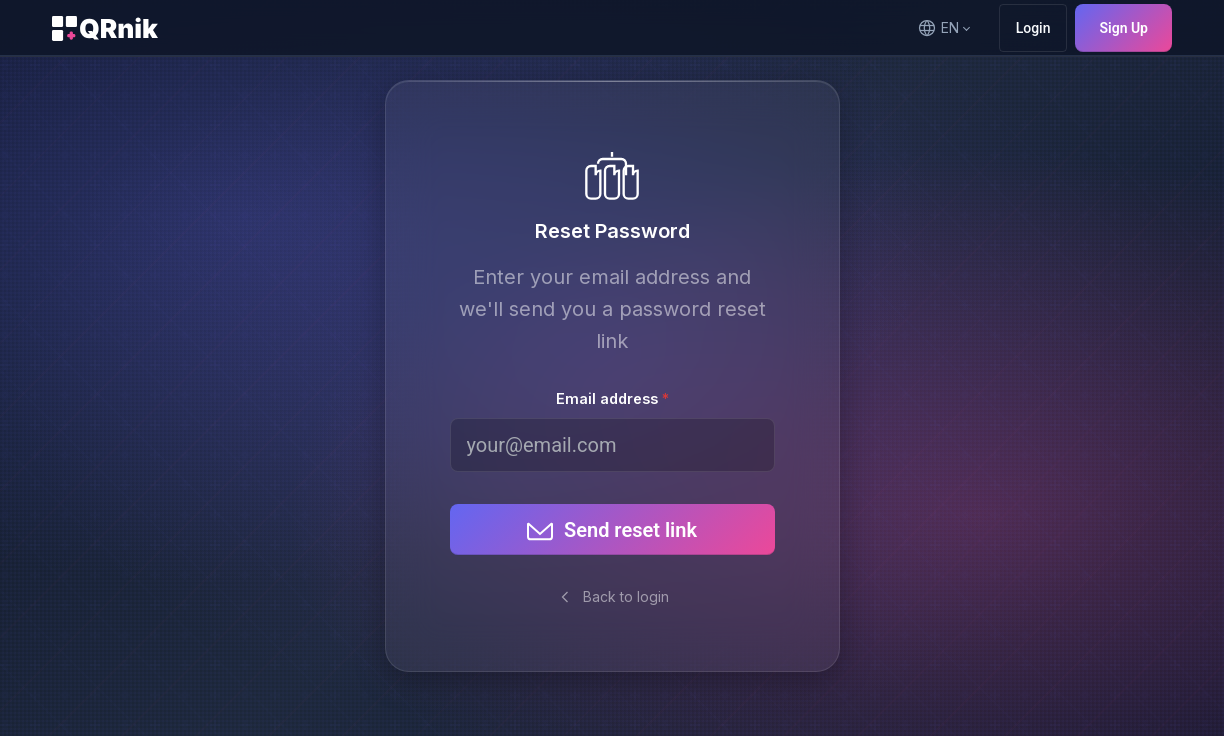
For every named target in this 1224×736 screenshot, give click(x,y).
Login (1033, 28)
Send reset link (610, 530)
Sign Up (1123, 28)
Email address (607, 398)
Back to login (612, 596)
